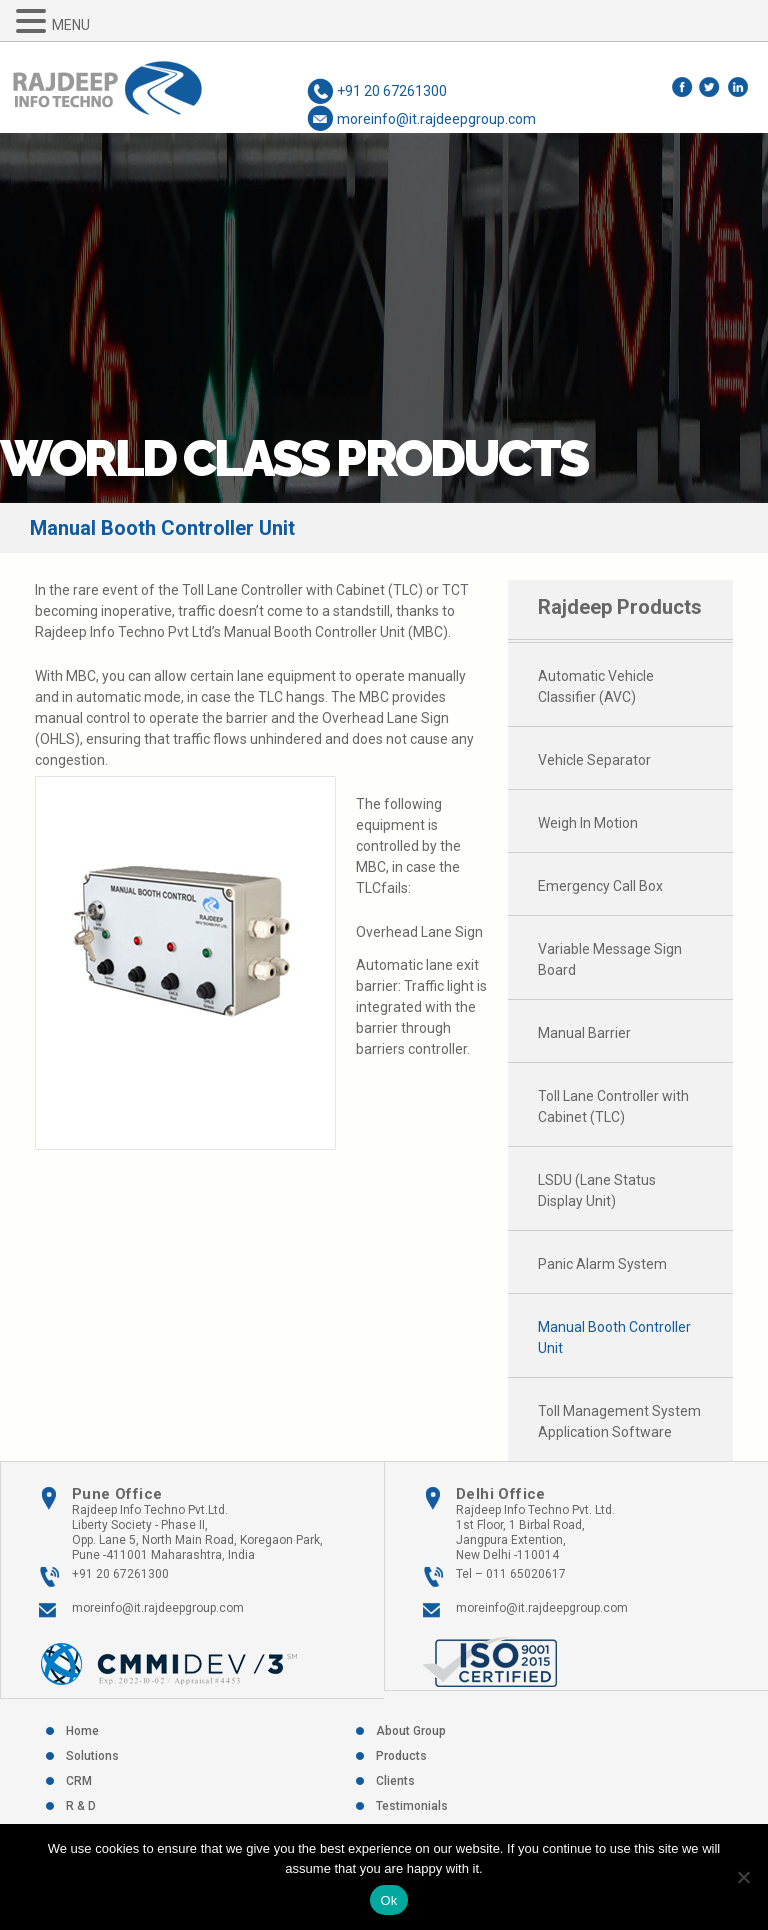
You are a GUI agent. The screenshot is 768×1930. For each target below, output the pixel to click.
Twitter (711, 86)
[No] (743, 1877)
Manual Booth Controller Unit (614, 1337)
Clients (395, 1781)
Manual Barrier (584, 1033)
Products (401, 1756)
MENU (71, 25)
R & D (81, 1806)
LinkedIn (739, 86)
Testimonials (412, 1806)
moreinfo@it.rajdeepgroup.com (436, 119)
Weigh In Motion (588, 823)
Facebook (683, 86)
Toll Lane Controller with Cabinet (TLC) (613, 1106)
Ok (388, 1900)
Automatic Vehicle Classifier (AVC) (596, 686)
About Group (411, 1731)
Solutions (92, 1756)
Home (82, 1731)
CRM (79, 1781)
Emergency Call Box (600, 886)
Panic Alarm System (602, 1264)
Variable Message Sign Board (610, 959)
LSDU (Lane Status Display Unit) (597, 1190)
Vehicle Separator (594, 760)
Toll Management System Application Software (619, 1421)
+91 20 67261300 (392, 91)
